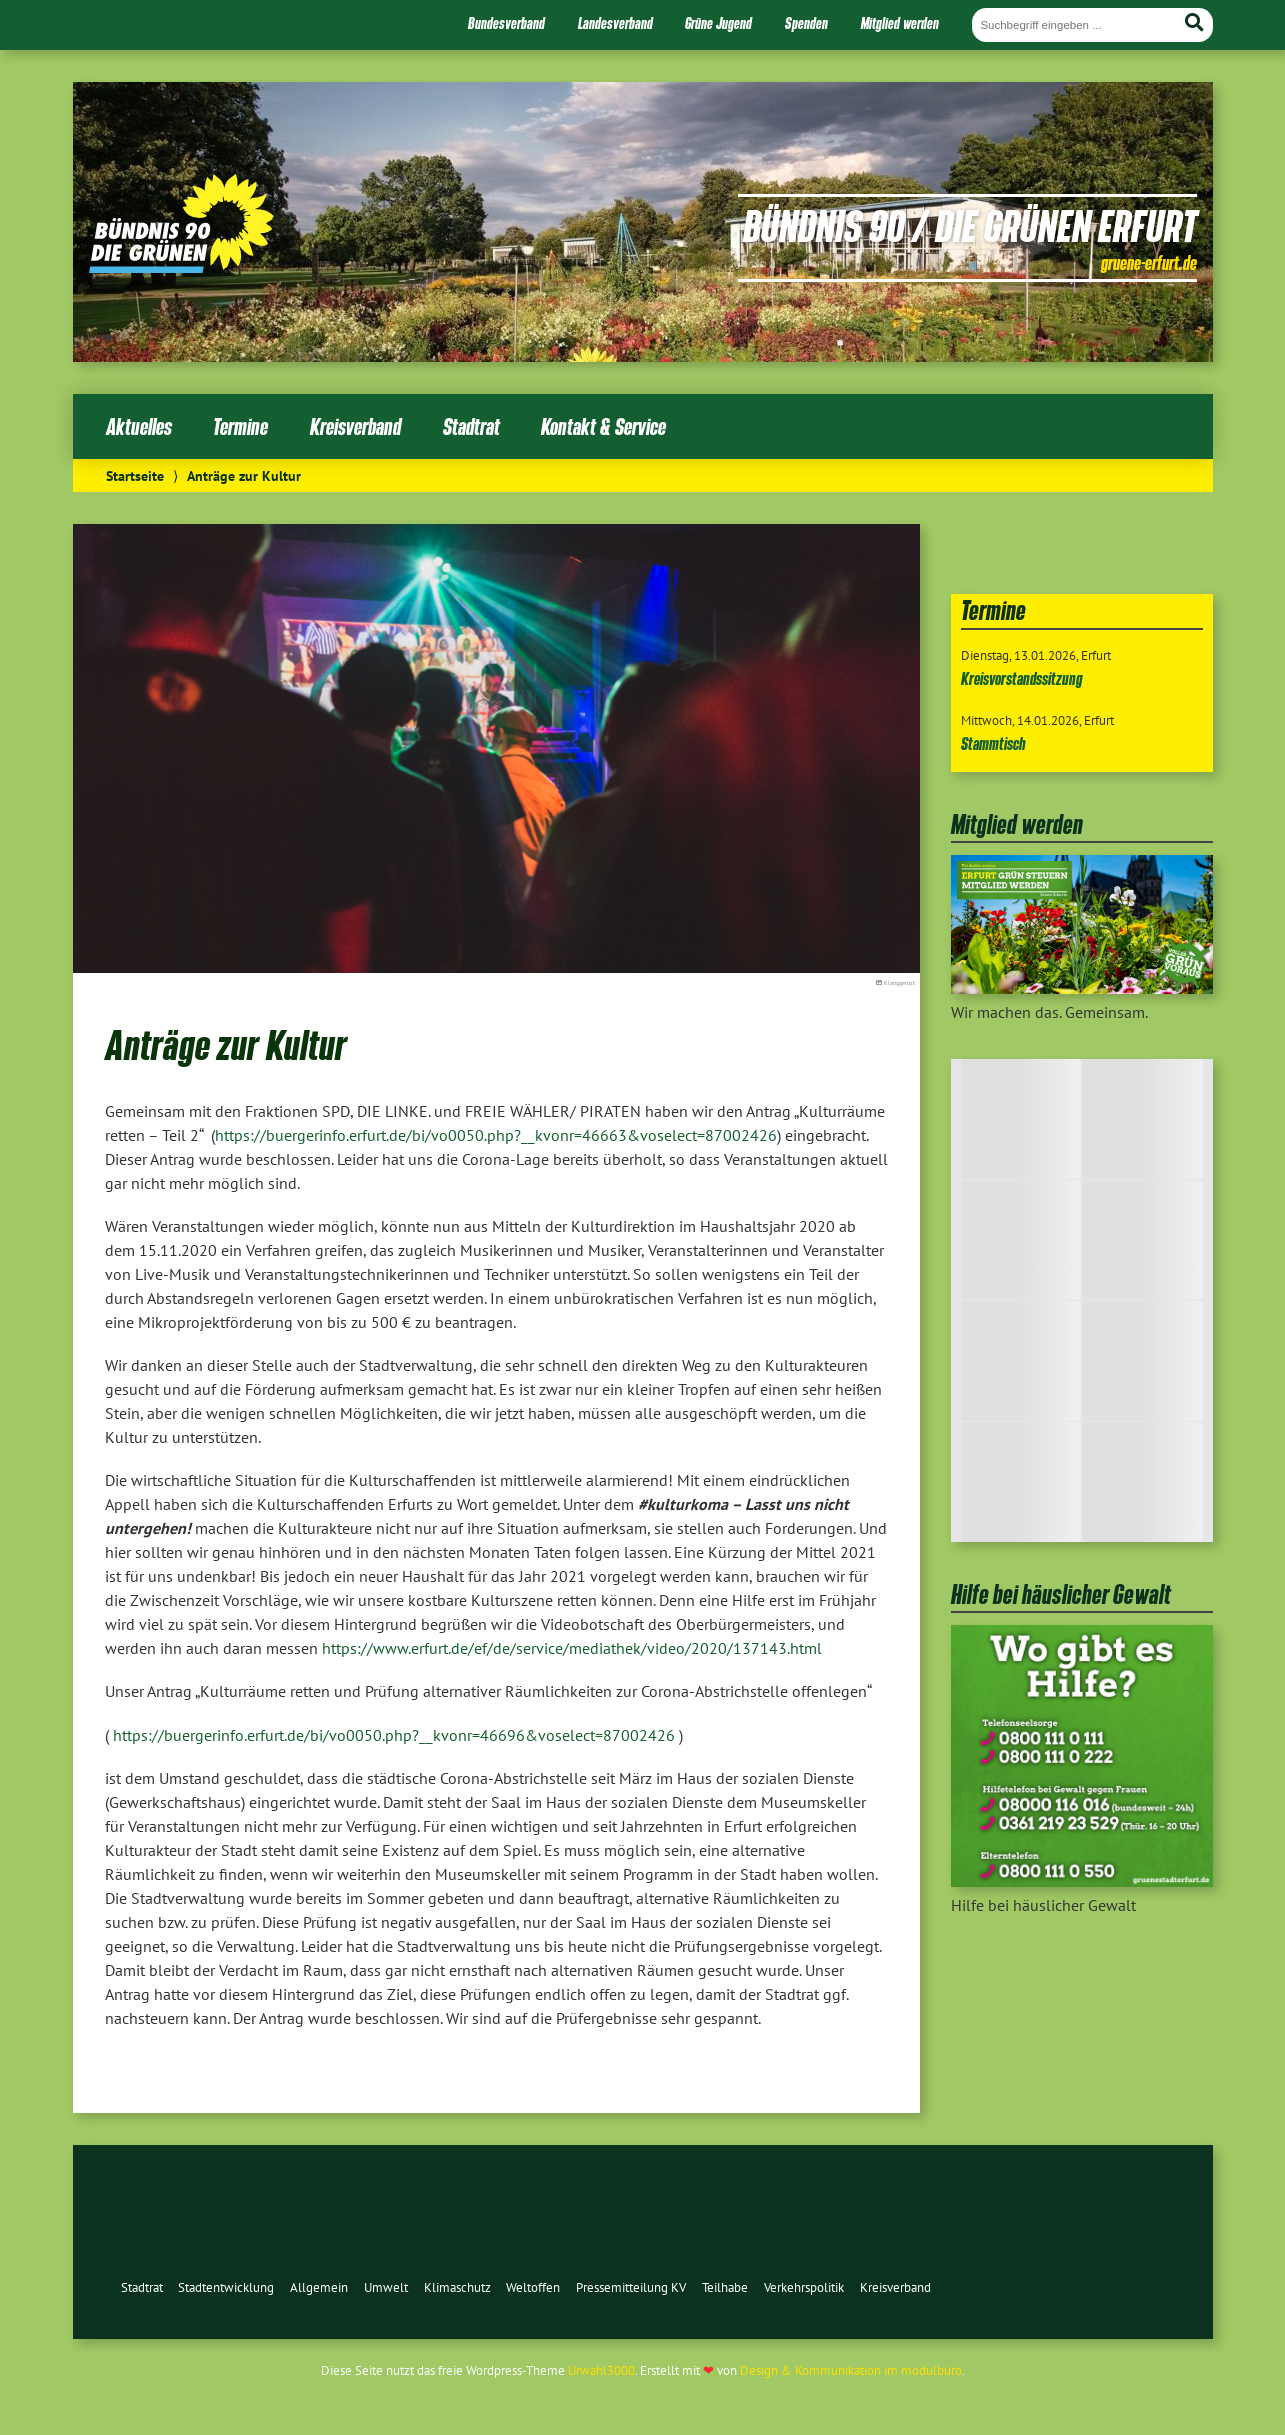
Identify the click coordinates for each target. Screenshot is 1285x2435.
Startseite (135, 475)
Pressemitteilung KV (631, 2287)
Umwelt (386, 2287)
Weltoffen (533, 2287)
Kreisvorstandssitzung (1022, 678)
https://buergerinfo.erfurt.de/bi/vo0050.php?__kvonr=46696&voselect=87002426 (394, 1735)
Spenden (806, 23)
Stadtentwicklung (226, 2287)
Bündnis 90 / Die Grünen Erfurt (970, 225)
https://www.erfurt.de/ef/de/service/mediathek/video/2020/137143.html (572, 1648)
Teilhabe (725, 2287)
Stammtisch (993, 743)
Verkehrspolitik (804, 2287)
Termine (240, 426)
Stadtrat (471, 426)
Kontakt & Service (603, 426)
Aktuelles (139, 426)
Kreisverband (355, 426)
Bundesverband (506, 23)
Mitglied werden (900, 23)
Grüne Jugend (718, 23)
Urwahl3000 (601, 2370)
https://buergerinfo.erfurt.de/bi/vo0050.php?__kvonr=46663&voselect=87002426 (496, 1135)
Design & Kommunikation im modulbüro (851, 2370)
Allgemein (319, 2287)
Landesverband (615, 23)
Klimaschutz (457, 2287)
